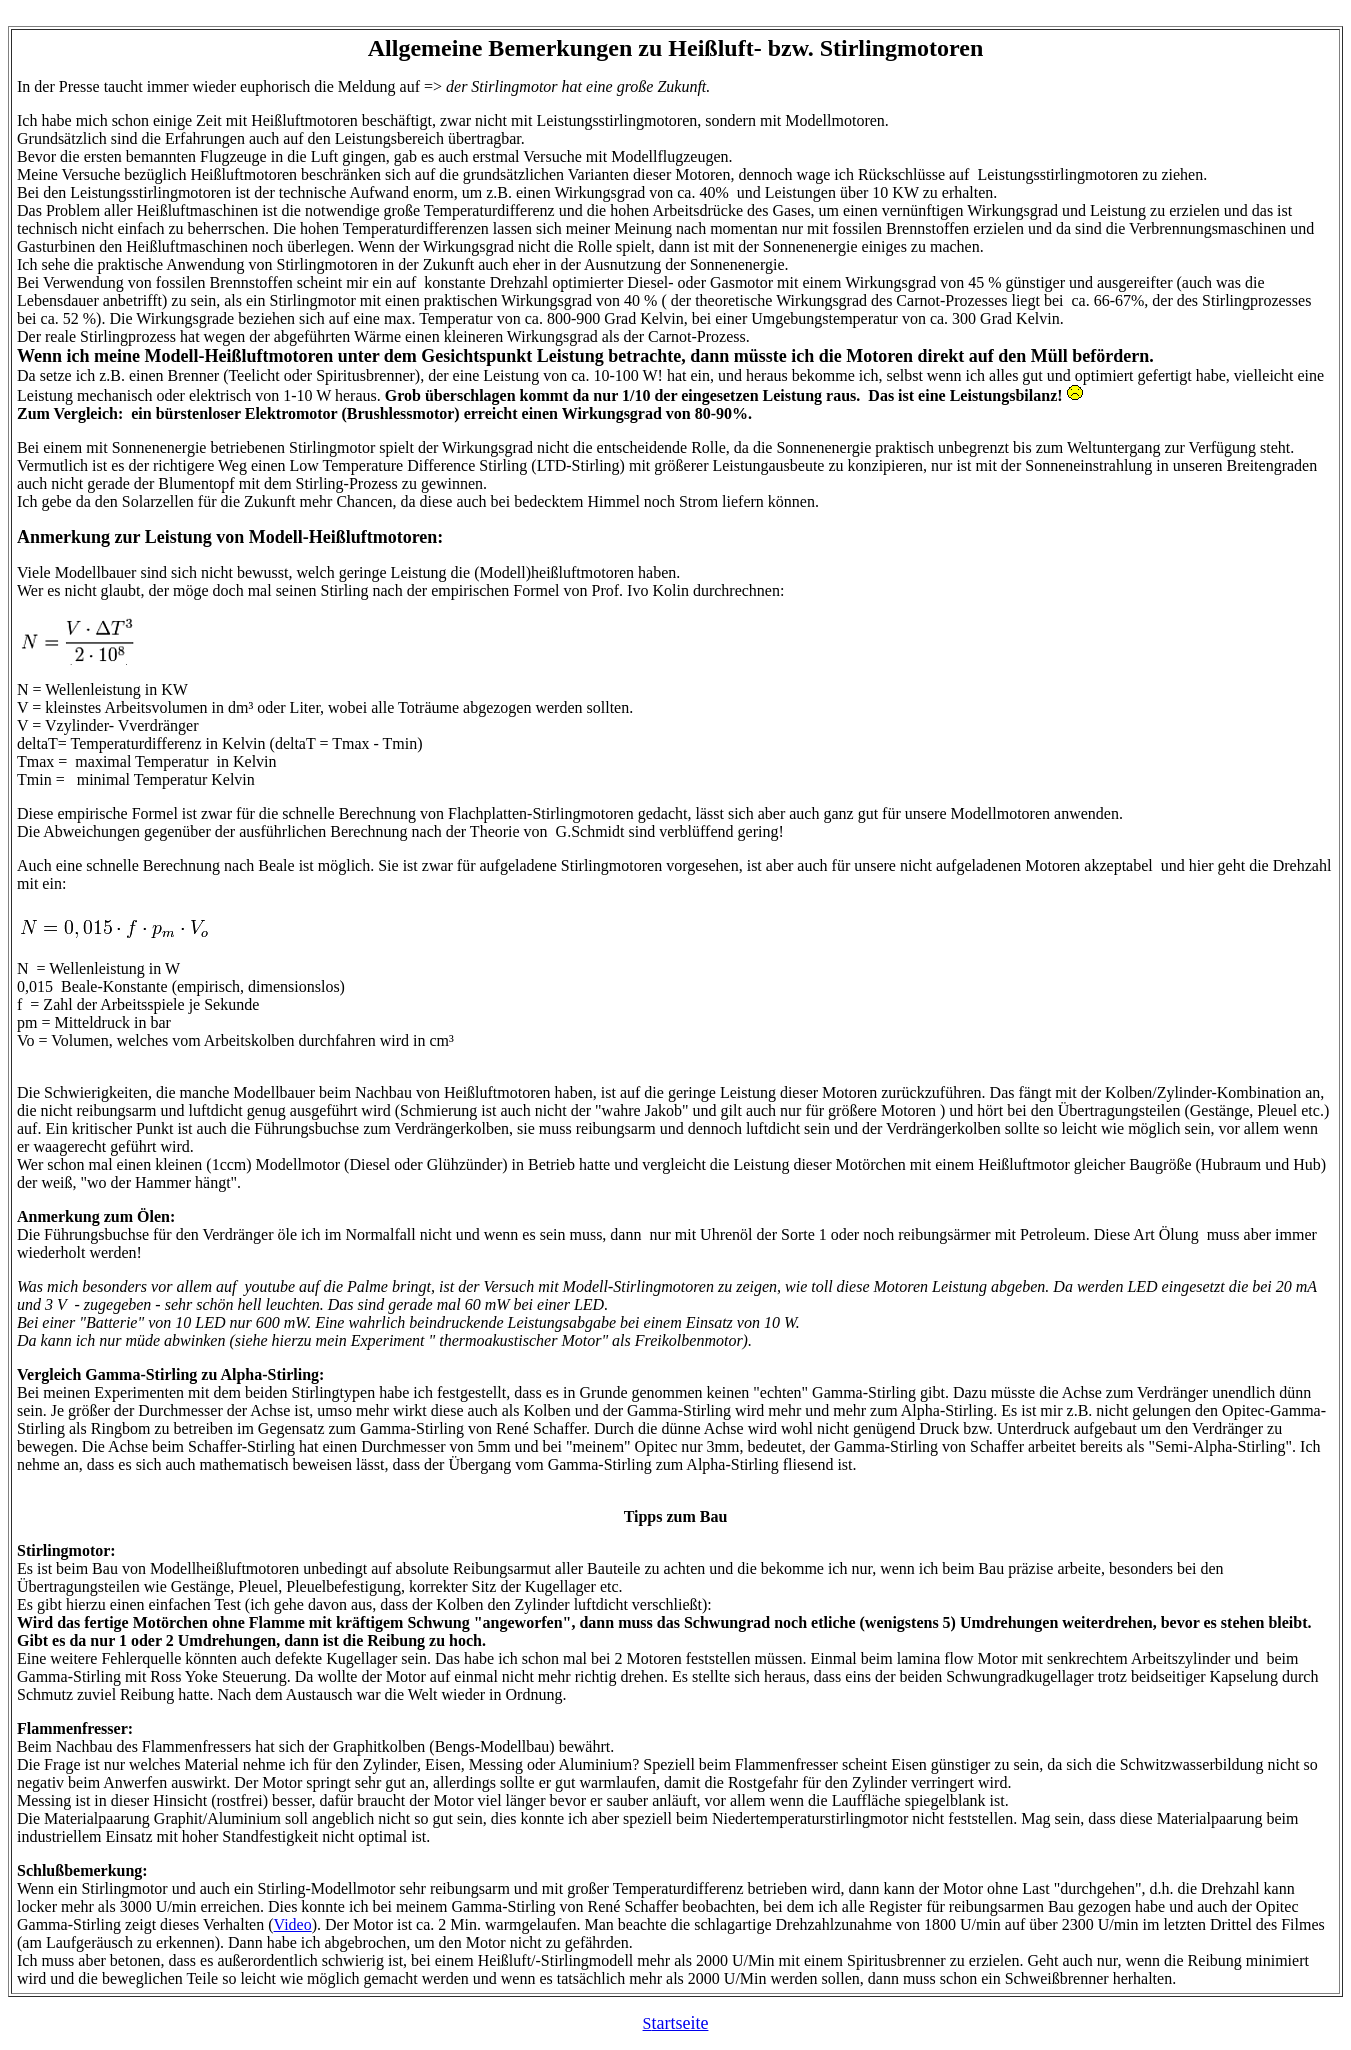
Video (293, 1924)
